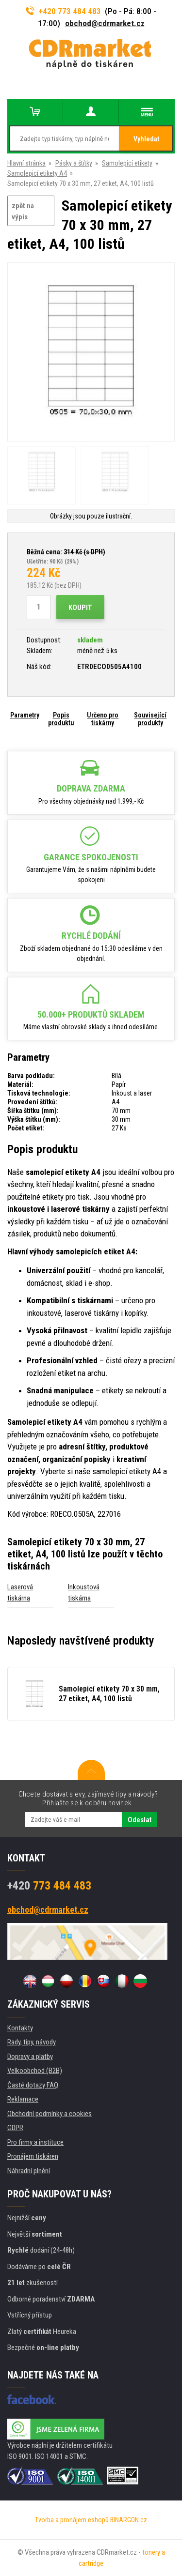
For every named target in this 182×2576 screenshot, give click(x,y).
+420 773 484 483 (63, 11)
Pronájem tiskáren (32, 2156)
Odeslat (139, 1819)
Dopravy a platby (30, 2056)
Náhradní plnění (28, 2170)
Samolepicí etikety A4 (37, 173)
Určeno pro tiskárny (102, 719)
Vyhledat (146, 139)
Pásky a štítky (73, 163)
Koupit (80, 607)
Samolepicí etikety (127, 163)
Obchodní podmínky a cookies (49, 2113)
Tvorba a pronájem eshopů (72, 2520)
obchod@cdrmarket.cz (105, 23)
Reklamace (22, 2099)
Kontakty (20, 2028)
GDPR (15, 2127)
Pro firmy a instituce (35, 2142)
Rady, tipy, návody (31, 2042)
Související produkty (150, 719)
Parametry (24, 715)
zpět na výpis (23, 211)
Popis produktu (61, 719)
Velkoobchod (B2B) (34, 2070)
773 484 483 (49, 1885)
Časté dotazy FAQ (32, 2085)
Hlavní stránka (26, 163)
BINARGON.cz (128, 2520)
